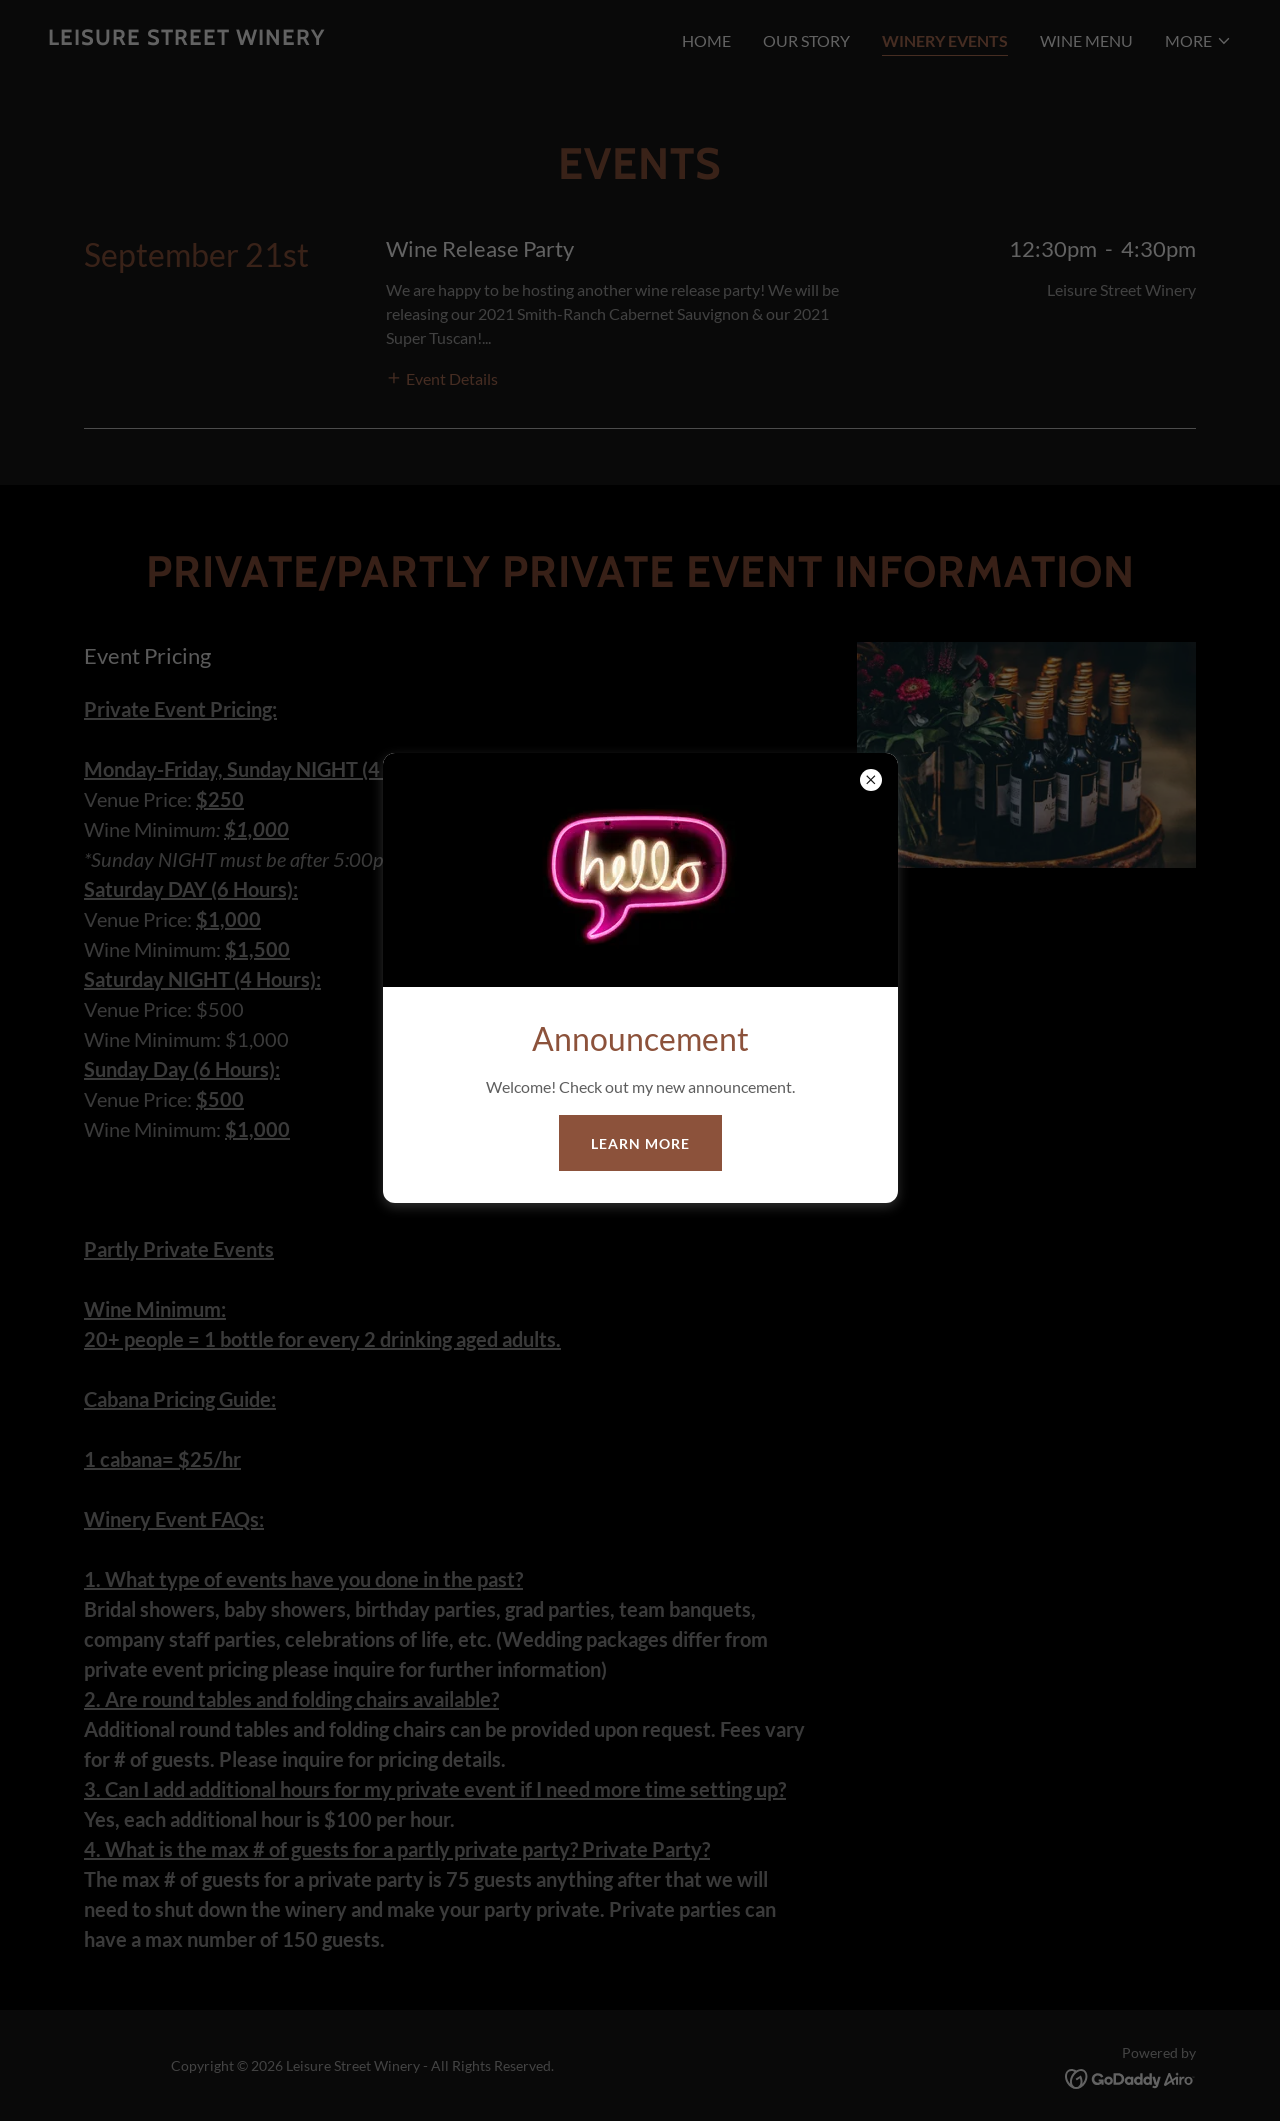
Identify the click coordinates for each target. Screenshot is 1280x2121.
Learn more (640, 1143)
